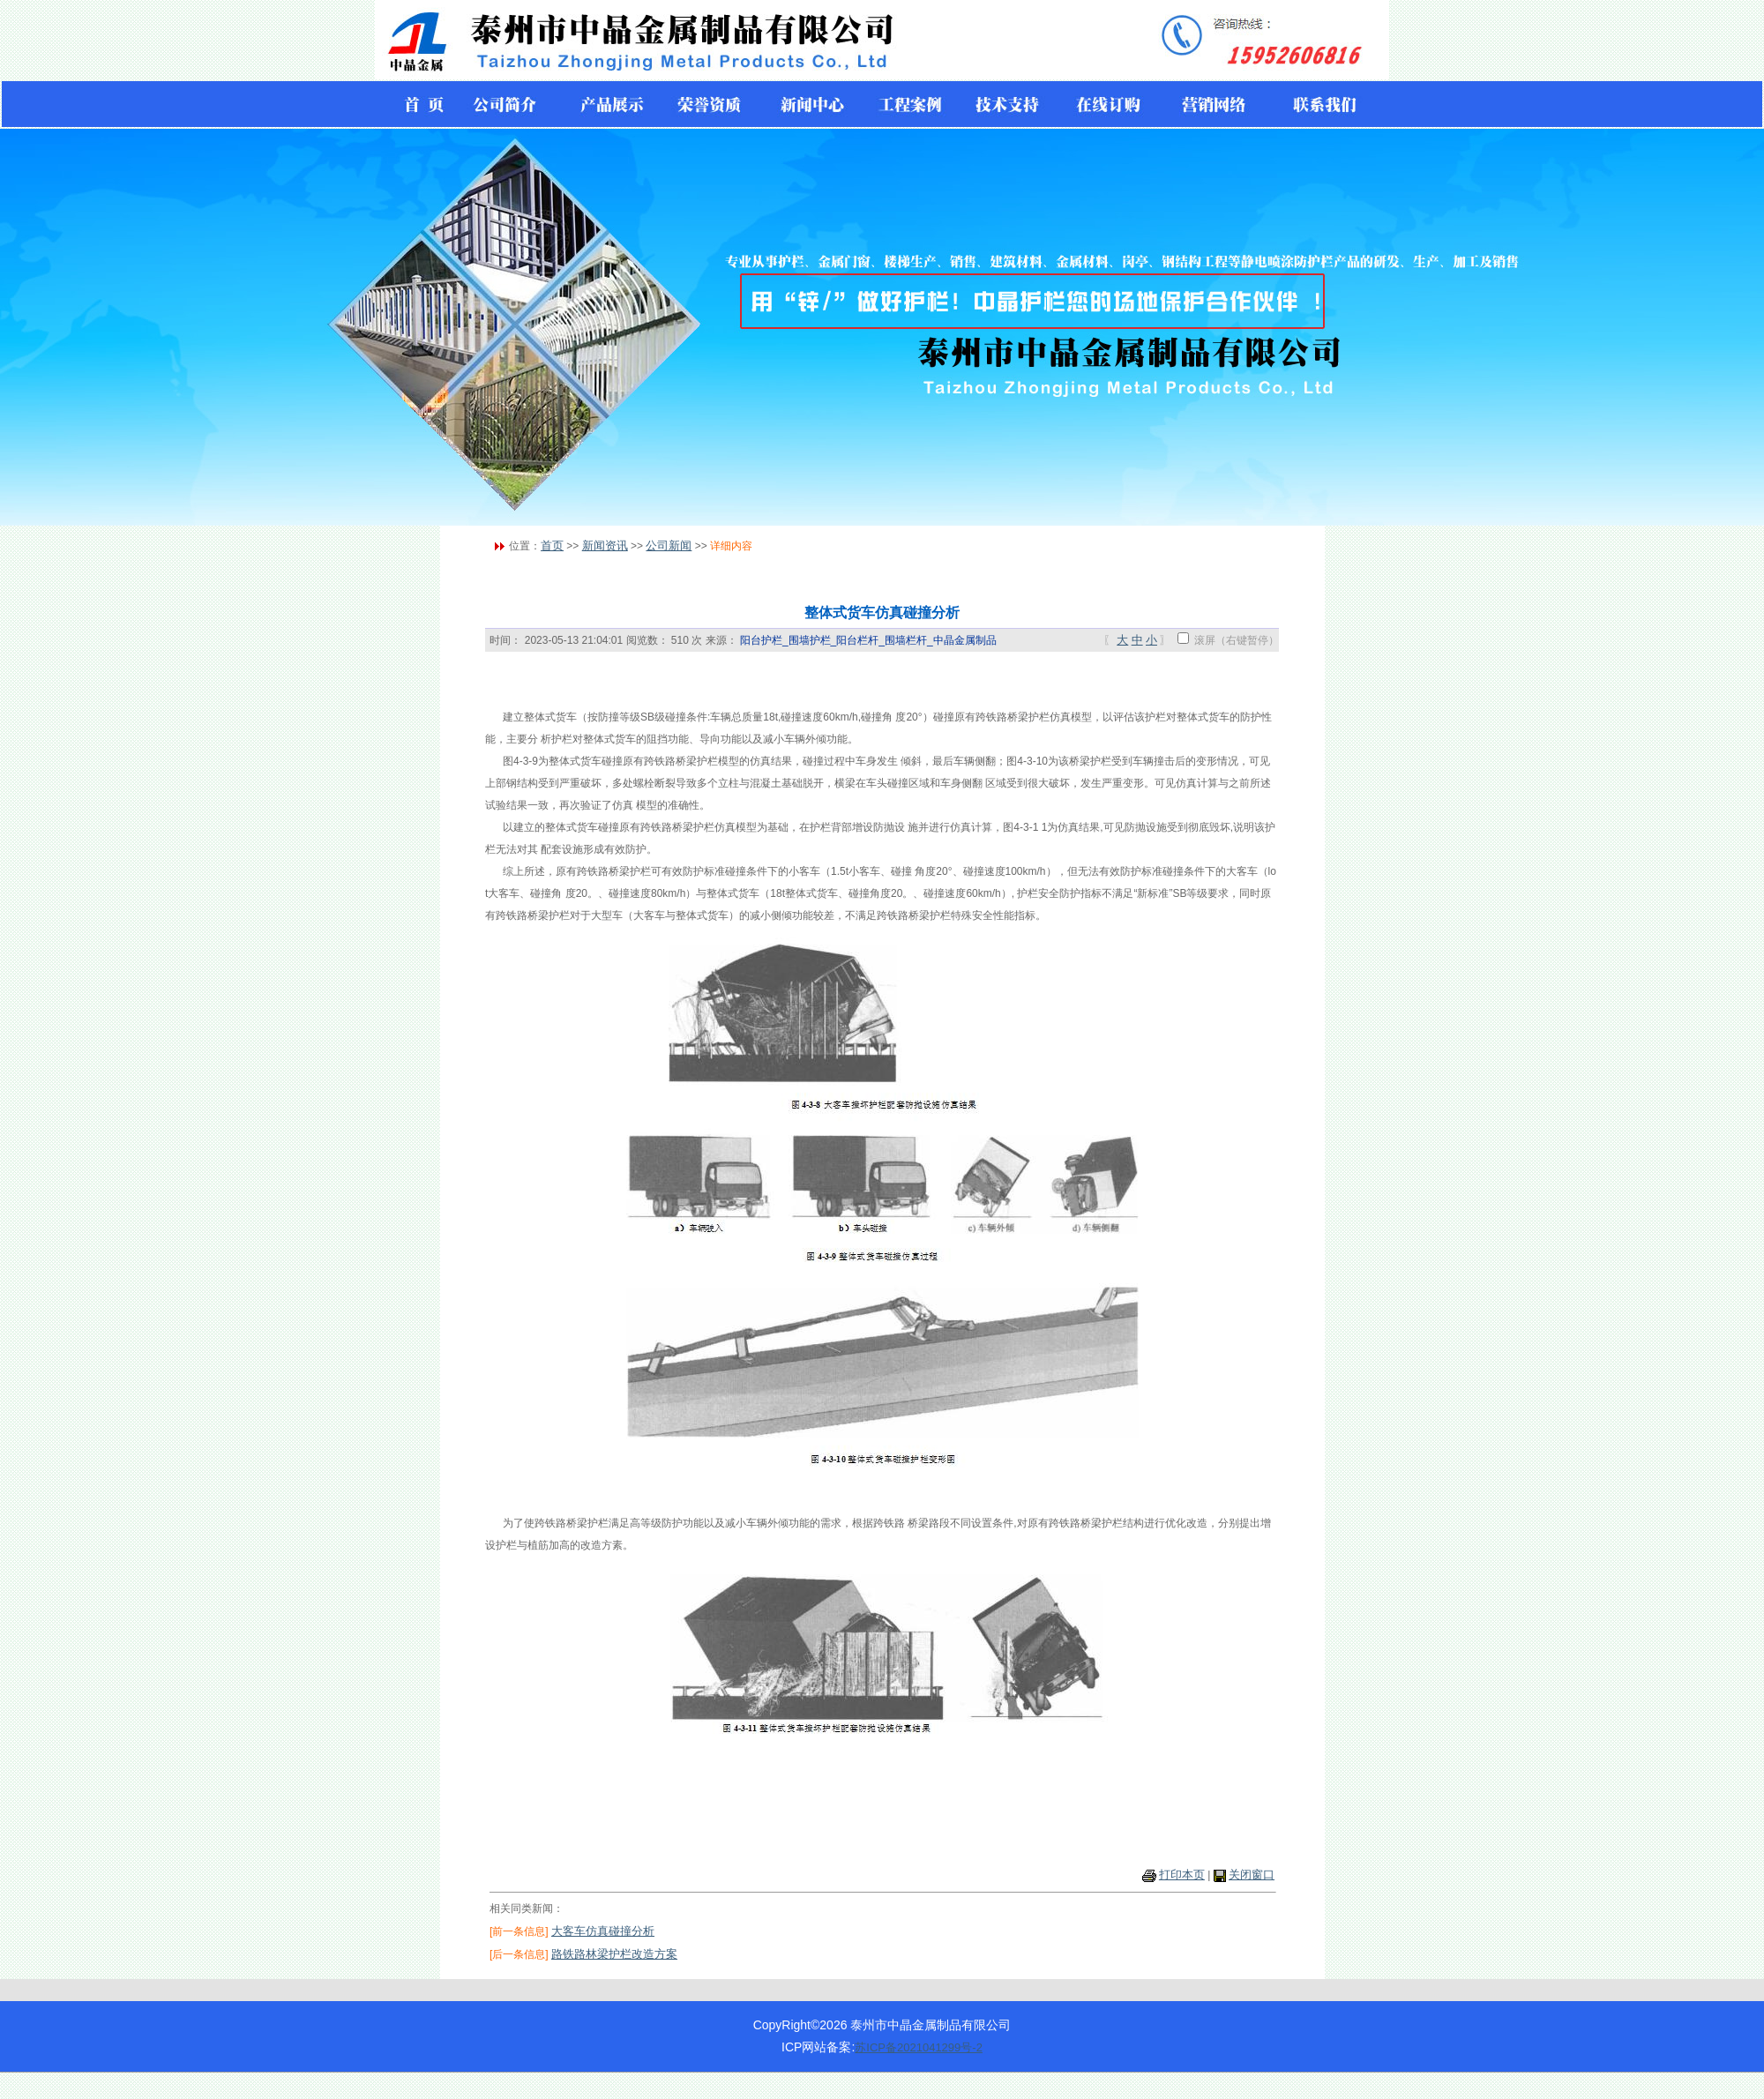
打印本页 (1182, 1874)
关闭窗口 (1251, 1874)
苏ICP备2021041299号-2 (919, 2047)
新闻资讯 (605, 545)
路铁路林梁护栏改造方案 (614, 1954)
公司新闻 (668, 545)
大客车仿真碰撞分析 (602, 1931)
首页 (552, 545)
